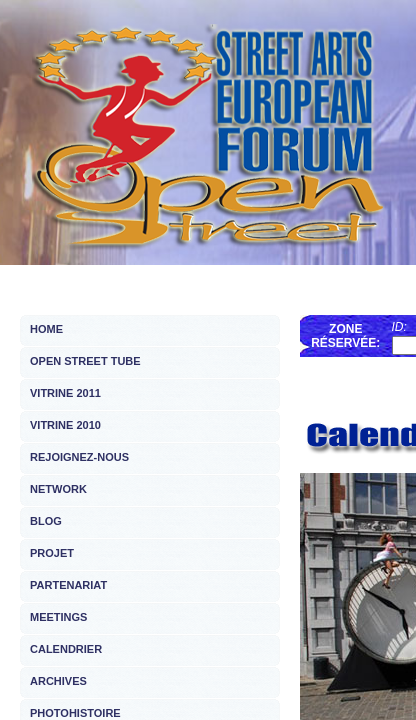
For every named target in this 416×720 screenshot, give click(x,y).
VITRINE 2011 (65, 393)
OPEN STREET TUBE (85, 361)
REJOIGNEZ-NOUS (79, 457)
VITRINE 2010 (65, 425)
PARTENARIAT (68, 585)
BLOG (46, 521)
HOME (46, 329)
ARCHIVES (58, 681)
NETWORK (58, 489)
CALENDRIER (66, 649)
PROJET (52, 553)
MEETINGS (58, 617)
